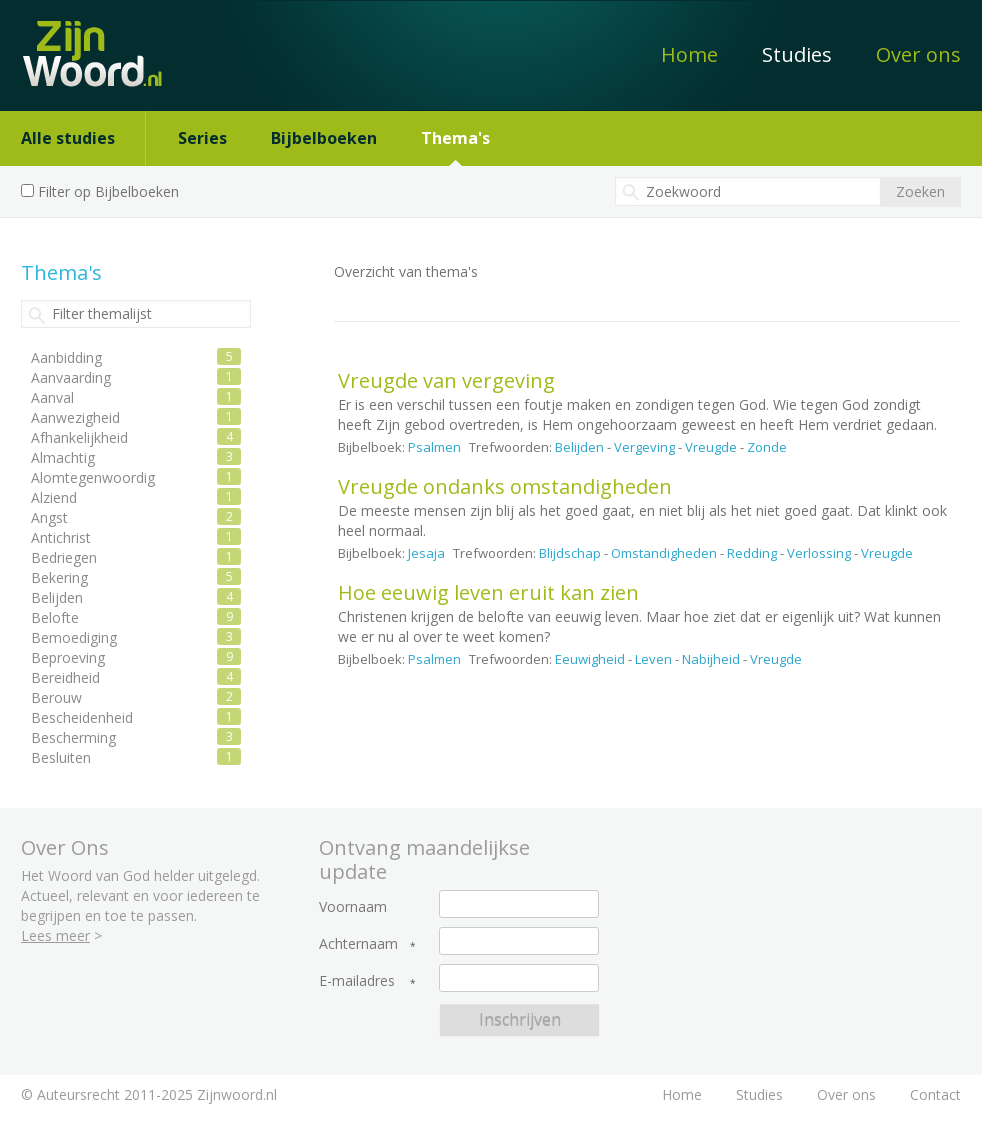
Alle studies (68, 138)
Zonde (767, 447)
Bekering (59, 577)
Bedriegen (64, 557)
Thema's (455, 138)
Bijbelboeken (324, 138)
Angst (49, 517)
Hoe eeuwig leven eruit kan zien (488, 592)
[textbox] (748, 191)
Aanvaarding (71, 377)
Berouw (56, 697)
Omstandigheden (664, 553)
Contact (935, 1094)
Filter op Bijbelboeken (108, 191)
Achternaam (358, 944)
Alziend (54, 497)
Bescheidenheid (82, 717)
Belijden (579, 447)
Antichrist (61, 537)
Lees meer (55, 935)
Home (689, 54)
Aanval (52, 397)
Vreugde (711, 447)
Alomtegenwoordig (93, 477)
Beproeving (68, 657)
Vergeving (644, 447)
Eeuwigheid (590, 659)
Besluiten (61, 757)
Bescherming (73, 737)
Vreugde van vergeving (446, 380)
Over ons (918, 54)
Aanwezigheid (75, 417)
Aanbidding (66, 357)
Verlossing (819, 553)
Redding (752, 553)
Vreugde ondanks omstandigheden (505, 486)
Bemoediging (74, 637)
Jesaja (426, 553)
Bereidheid (65, 677)
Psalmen (434, 447)
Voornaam (353, 907)
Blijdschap (570, 553)
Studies (797, 54)
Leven (653, 659)
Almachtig (63, 457)
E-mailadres (357, 981)
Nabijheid (711, 659)
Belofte (55, 617)
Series (202, 138)
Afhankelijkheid (79, 437)
